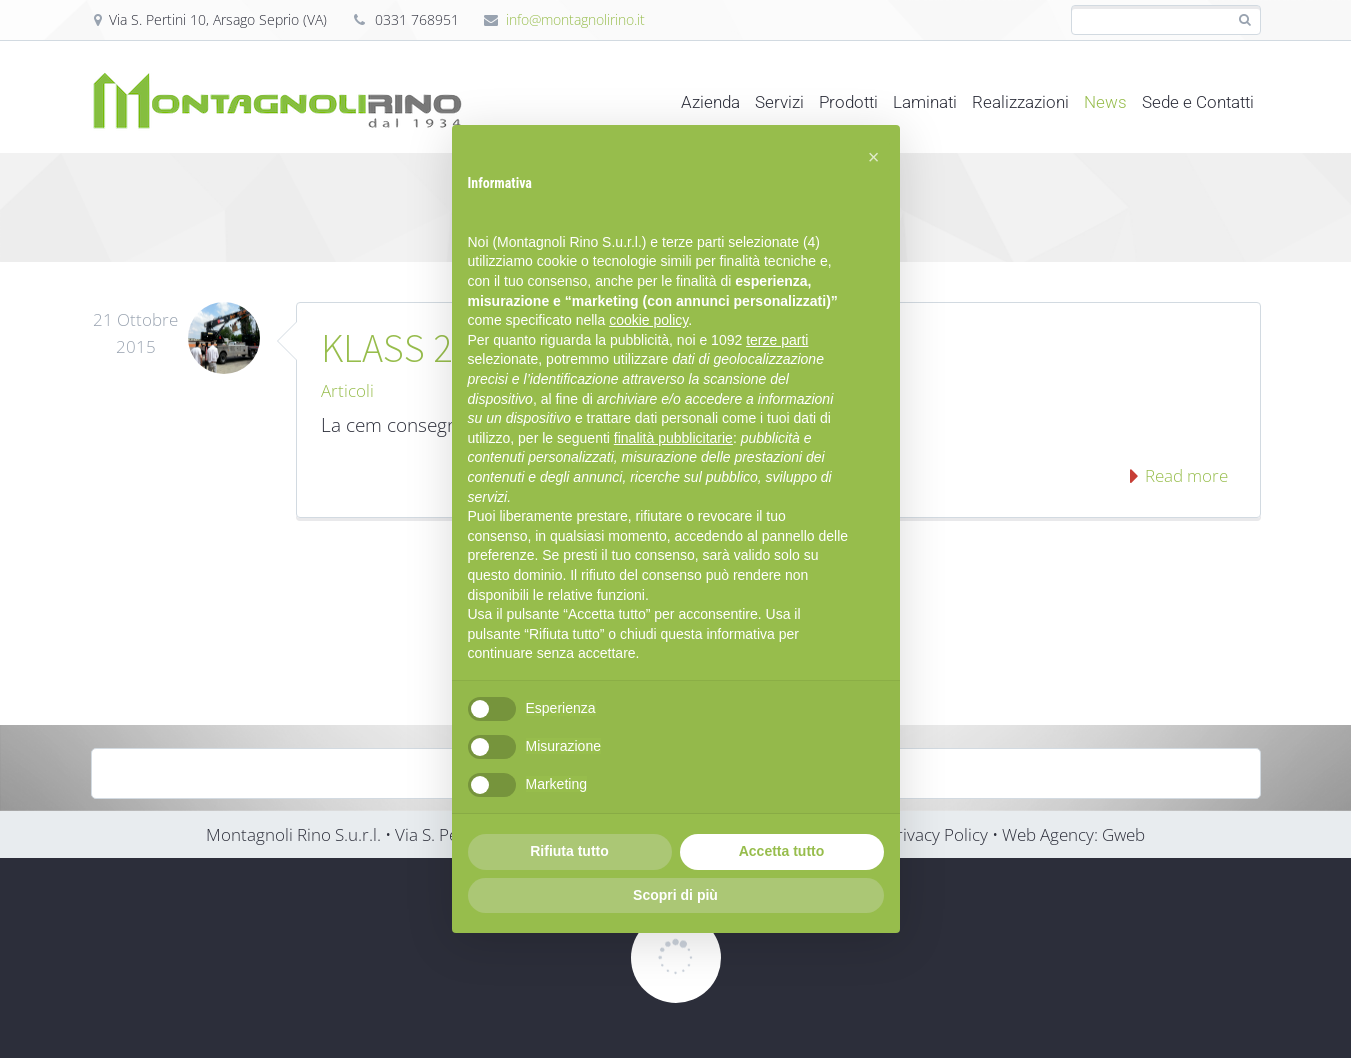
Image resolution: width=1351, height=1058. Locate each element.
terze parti (777, 340)
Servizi (779, 102)
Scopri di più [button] (675, 895)
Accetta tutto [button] (782, 851)
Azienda (710, 102)
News (1105, 102)
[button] (874, 157)
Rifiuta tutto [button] (569, 851)
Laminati (925, 102)
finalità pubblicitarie (673, 438)
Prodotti (848, 102)
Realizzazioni (1020, 102)
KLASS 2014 (415, 348)
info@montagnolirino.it (575, 19)
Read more (1184, 475)
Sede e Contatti (1198, 102)
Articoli (347, 390)
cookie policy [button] (648, 320)
